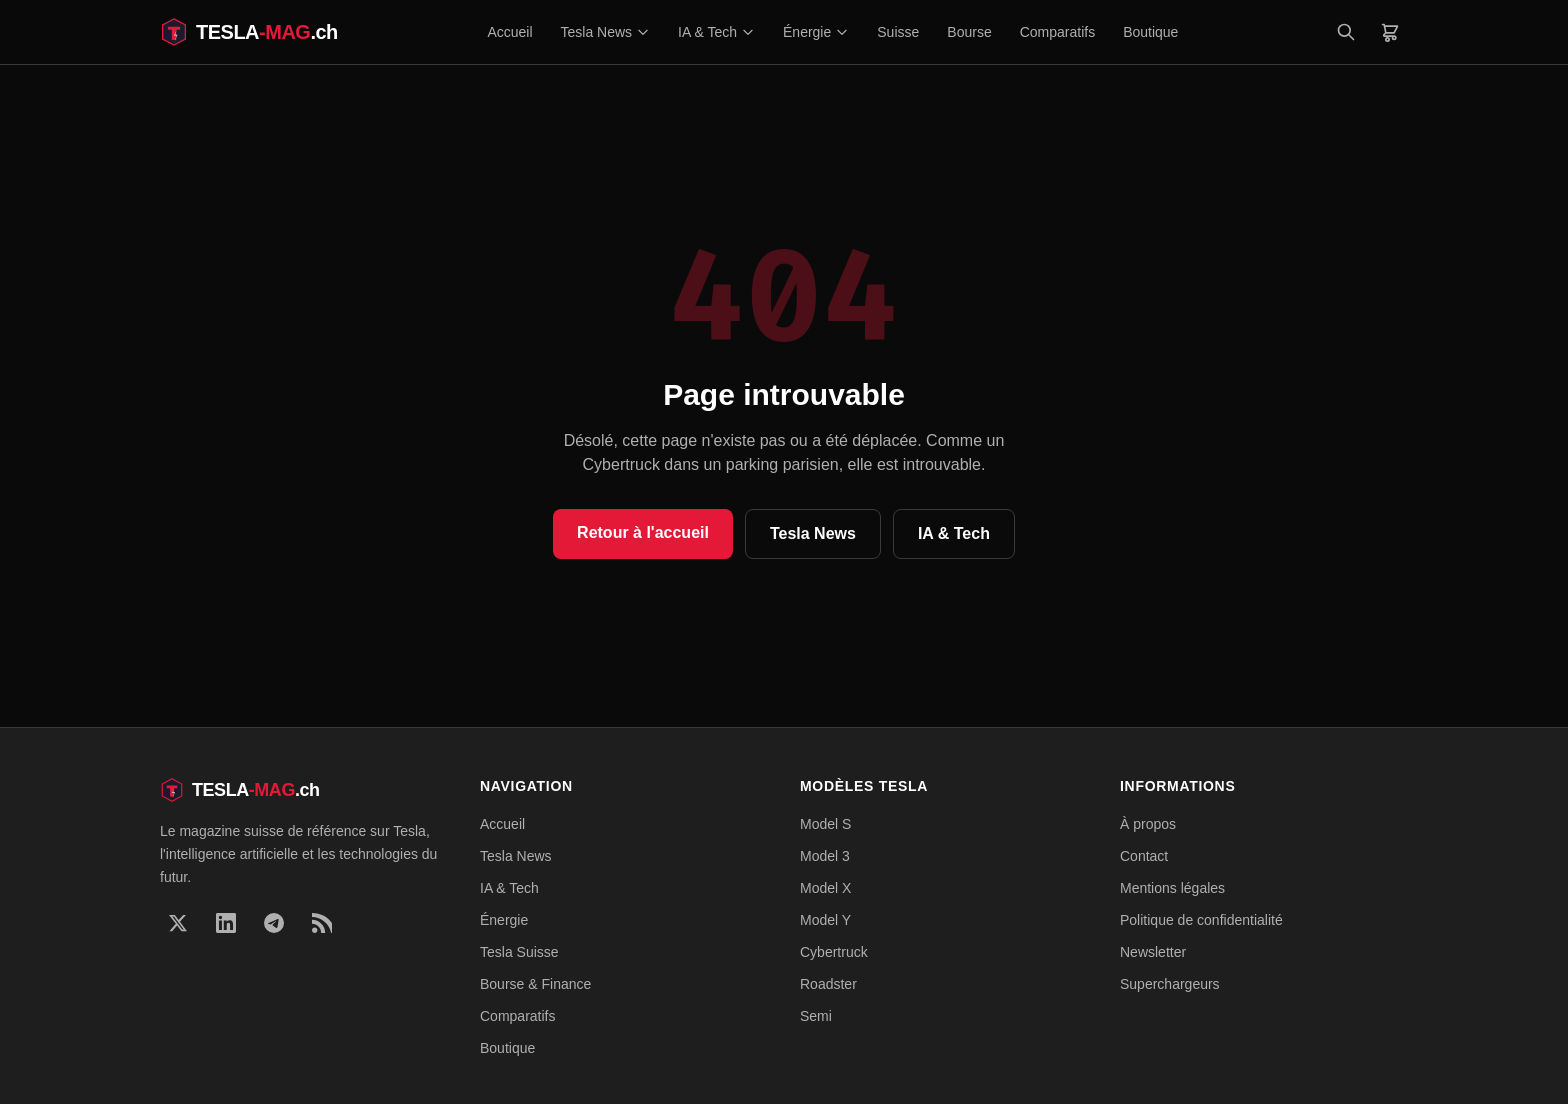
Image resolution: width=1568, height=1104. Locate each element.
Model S (825, 824)
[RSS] (322, 923)
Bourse (969, 32)
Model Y (825, 920)
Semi (816, 1016)
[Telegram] (274, 923)
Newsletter (1153, 952)
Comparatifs (1057, 32)
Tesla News (606, 32)
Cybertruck (834, 952)
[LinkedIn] (226, 923)
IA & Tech (716, 32)
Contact (1144, 856)
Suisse (898, 32)
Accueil (509, 32)
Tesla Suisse (519, 952)
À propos (1148, 824)
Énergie (816, 32)
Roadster (828, 984)
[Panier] (1390, 32)
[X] (178, 923)
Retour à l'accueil (643, 532)
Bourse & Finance (535, 984)
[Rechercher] (1346, 32)
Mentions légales (1172, 888)
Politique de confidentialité (1201, 920)
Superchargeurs (1170, 984)
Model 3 (825, 856)
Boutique (1150, 32)
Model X (825, 888)
